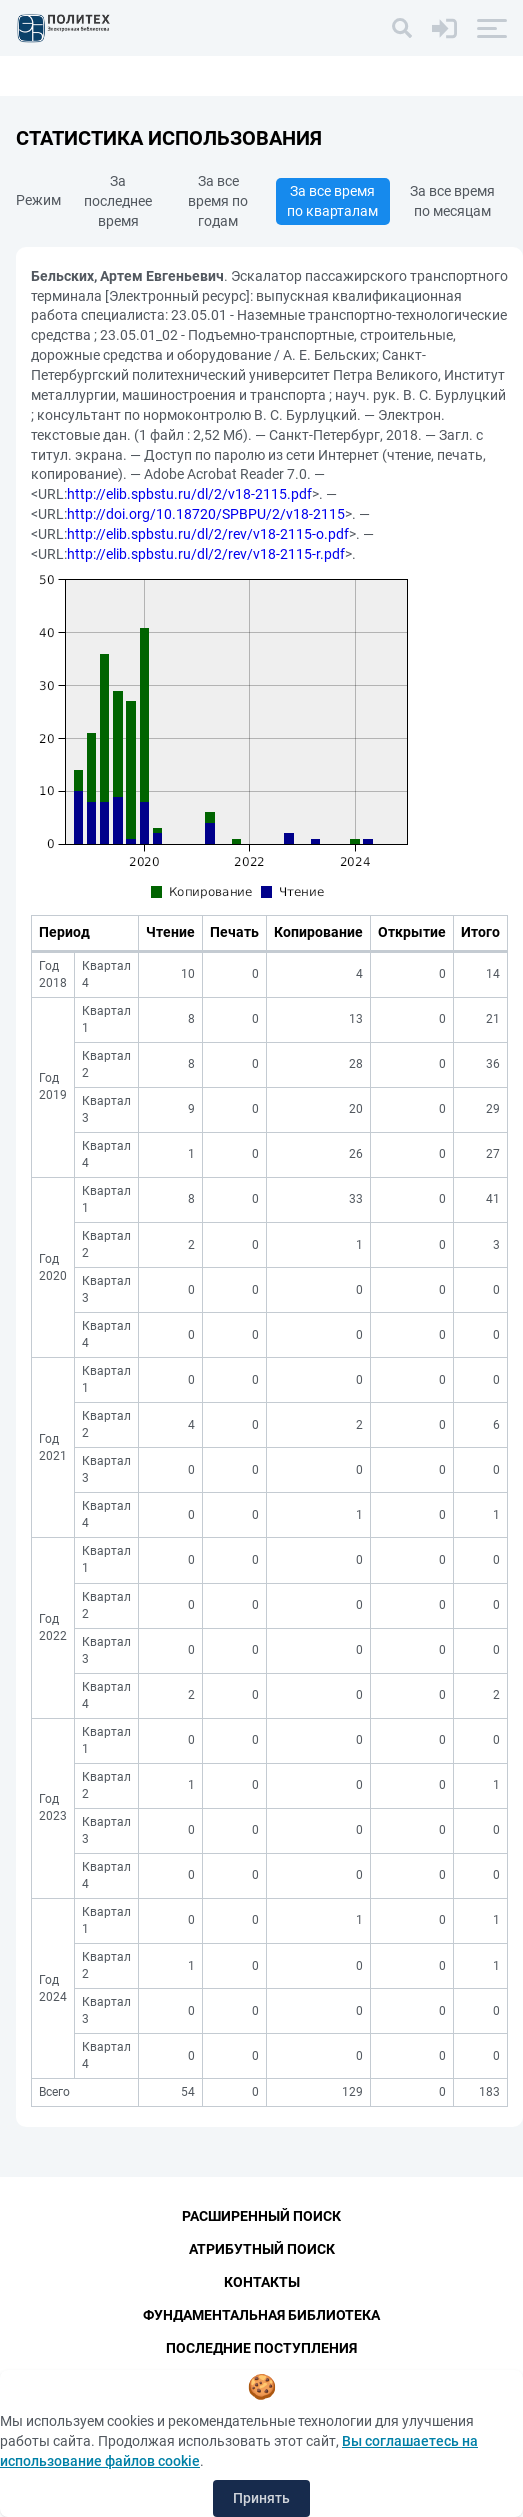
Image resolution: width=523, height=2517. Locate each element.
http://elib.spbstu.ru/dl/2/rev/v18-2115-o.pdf (208, 534)
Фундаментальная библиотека (261, 2315)
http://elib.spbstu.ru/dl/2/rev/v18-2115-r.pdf (206, 554)
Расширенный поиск (261, 2216)
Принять (261, 2498)
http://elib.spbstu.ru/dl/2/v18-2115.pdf (189, 494)
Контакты (262, 2282)
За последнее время (118, 201)
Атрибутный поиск (262, 2249)
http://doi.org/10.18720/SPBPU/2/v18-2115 (206, 514)
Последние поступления (261, 2348)
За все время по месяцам (452, 201)
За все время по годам (218, 201)
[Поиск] (402, 28)
